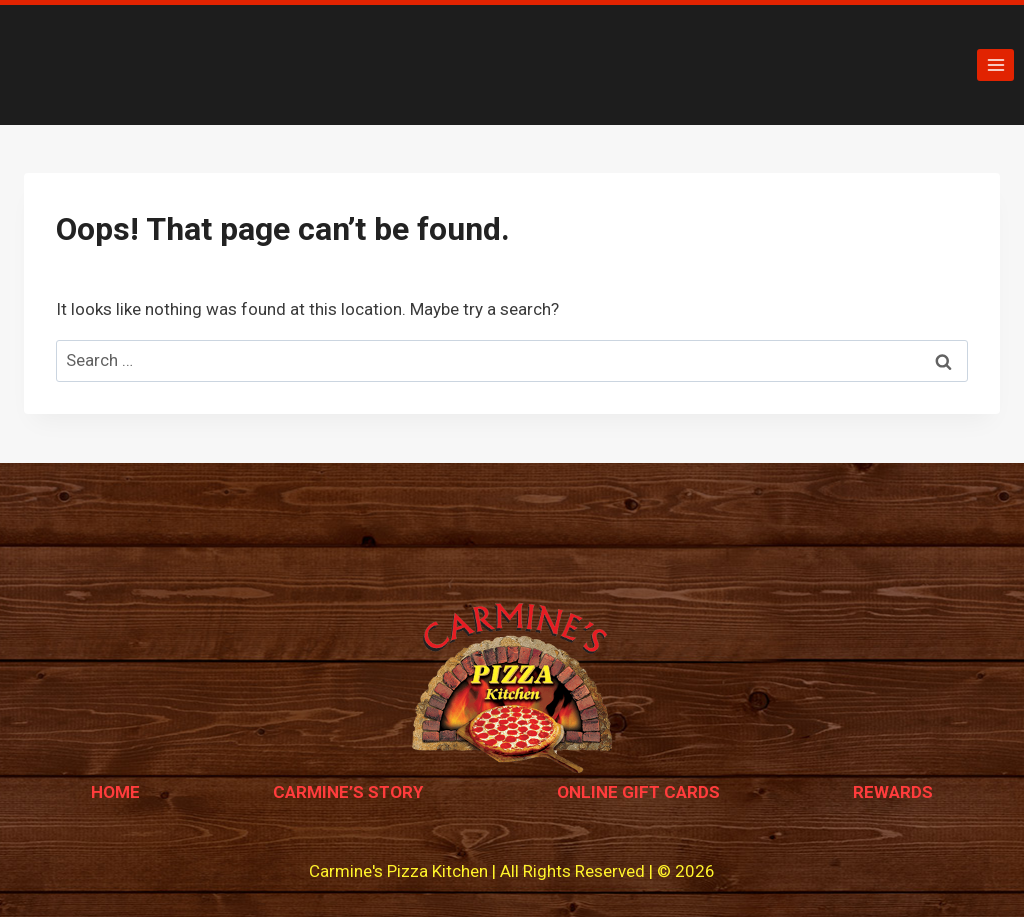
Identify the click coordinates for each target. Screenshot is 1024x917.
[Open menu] (995, 64)
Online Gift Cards (638, 792)
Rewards (893, 792)
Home (115, 792)
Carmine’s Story (348, 792)
